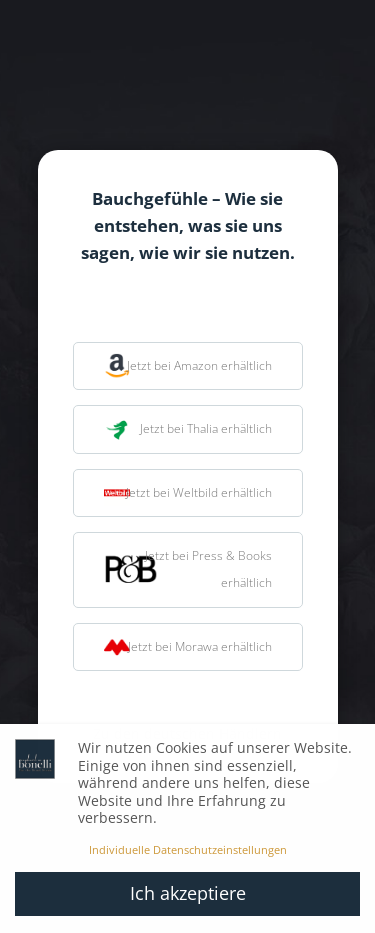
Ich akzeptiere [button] (188, 893)
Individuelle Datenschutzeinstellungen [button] (188, 850)
